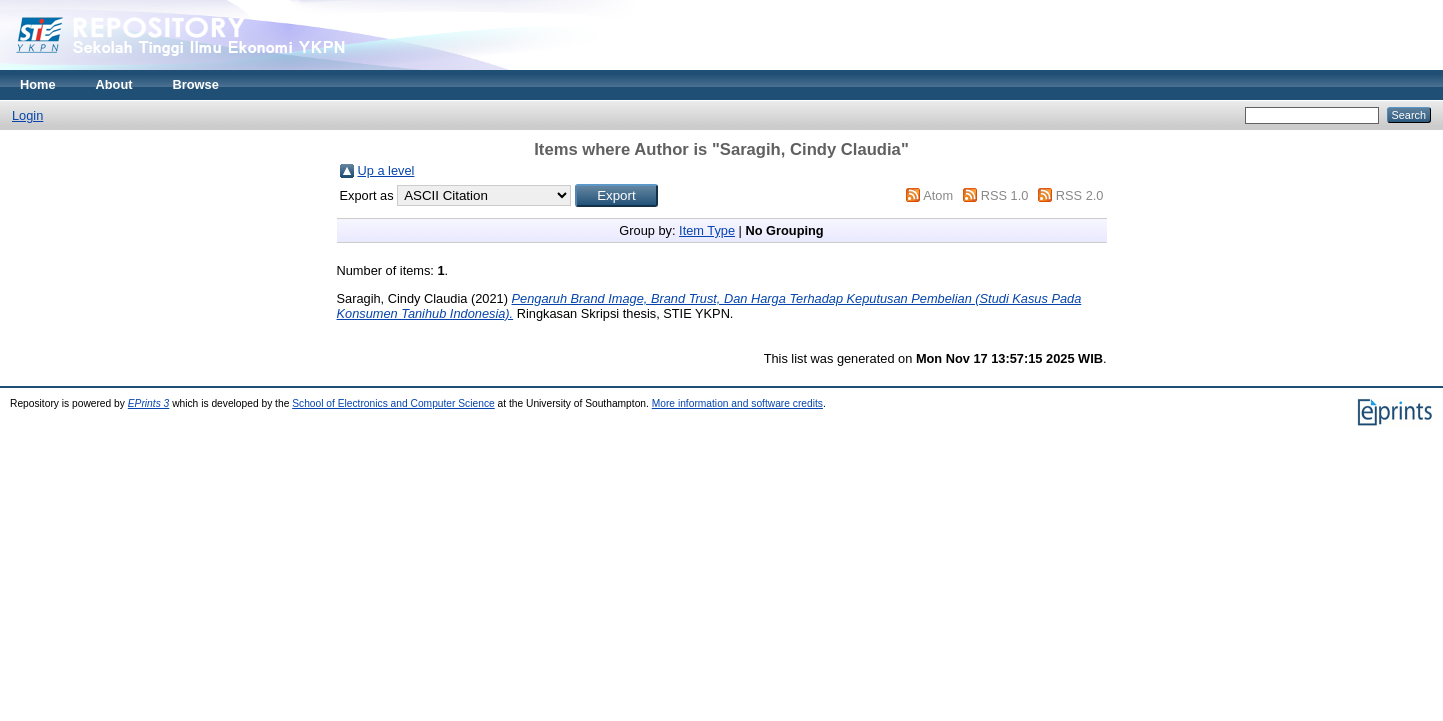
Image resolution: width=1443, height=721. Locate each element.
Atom (938, 195)
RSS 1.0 (1005, 195)
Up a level (386, 170)
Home (38, 84)
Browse (196, 84)
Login (27, 115)
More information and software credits (737, 403)
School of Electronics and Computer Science (393, 403)
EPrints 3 (149, 403)
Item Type (707, 230)
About (114, 84)
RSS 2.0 (1080, 195)
